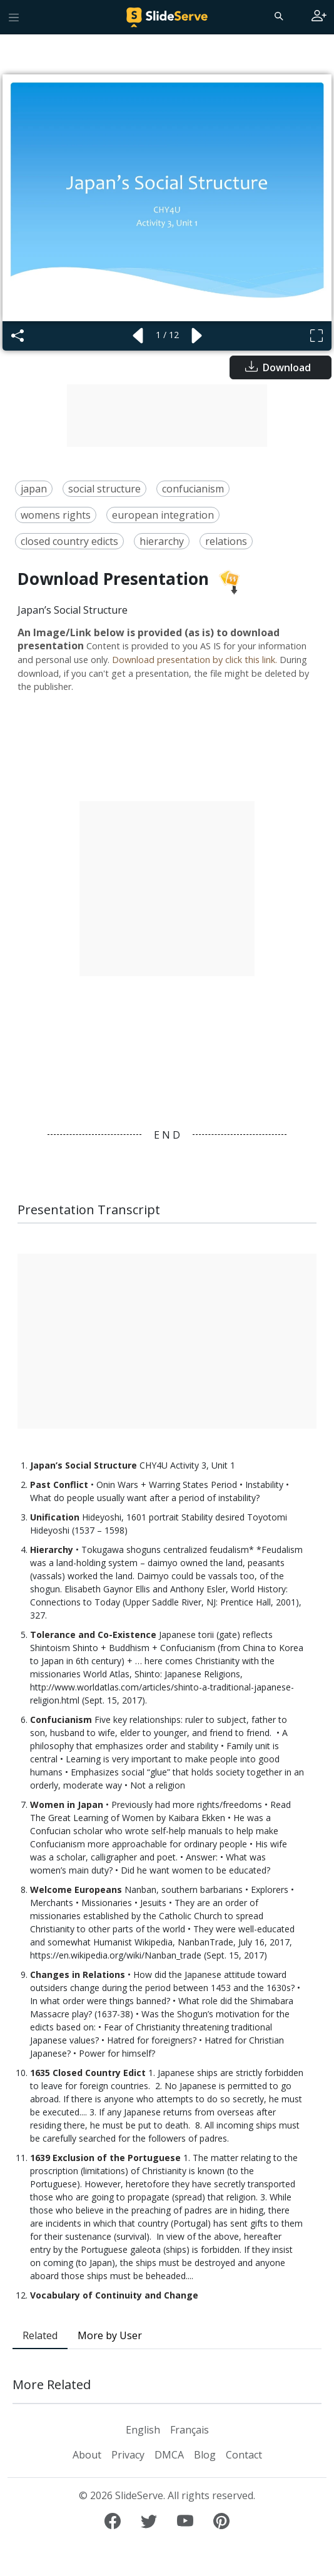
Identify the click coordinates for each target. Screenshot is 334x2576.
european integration (163, 515)
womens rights (56, 515)
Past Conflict (59, 1484)
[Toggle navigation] (14, 17)
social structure (104, 489)
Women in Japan (66, 1804)
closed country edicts (69, 541)
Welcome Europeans (76, 1889)
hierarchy (161, 541)
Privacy (127, 2455)
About (87, 2455)
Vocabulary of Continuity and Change (114, 2295)
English (143, 2430)
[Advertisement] (167, 415)
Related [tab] (40, 2335)
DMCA (169, 2455)
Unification (56, 1517)
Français (189, 2430)
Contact (244, 2455)
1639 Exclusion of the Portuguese (105, 2158)
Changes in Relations (77, 1974)
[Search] (277, 15)
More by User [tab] (110, 2335)
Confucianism (61, 1719)
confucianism (193, 489)
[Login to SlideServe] (319, 17)
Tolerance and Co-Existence (94, 1634)
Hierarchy (51, 1549)
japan (34, 489)
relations (226, 541)
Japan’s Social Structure (83, 1465)
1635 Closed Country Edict (88, 2073)
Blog (205, 2455)
